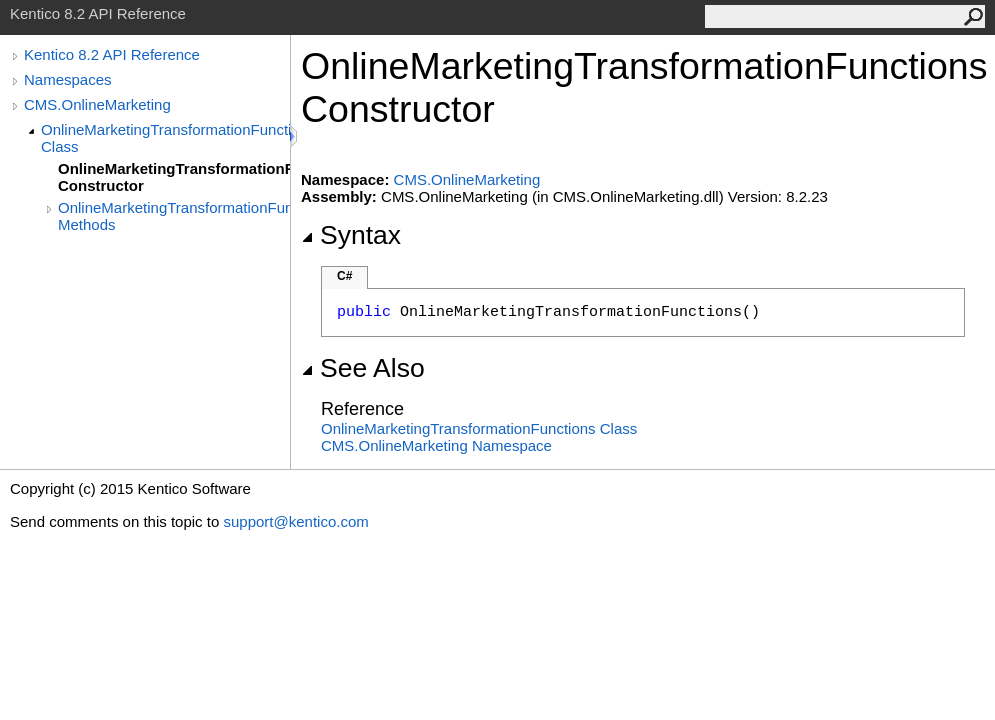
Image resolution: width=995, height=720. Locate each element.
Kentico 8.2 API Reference (112, 54)
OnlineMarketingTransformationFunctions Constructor (174, 177)
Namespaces (68, 79)
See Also (363, 368)
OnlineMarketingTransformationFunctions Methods (174, 216)
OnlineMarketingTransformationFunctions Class (165, 138)
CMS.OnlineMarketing (97, 104)
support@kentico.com (295, 521)
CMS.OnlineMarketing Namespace (436, 445)
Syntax (351, 235)
